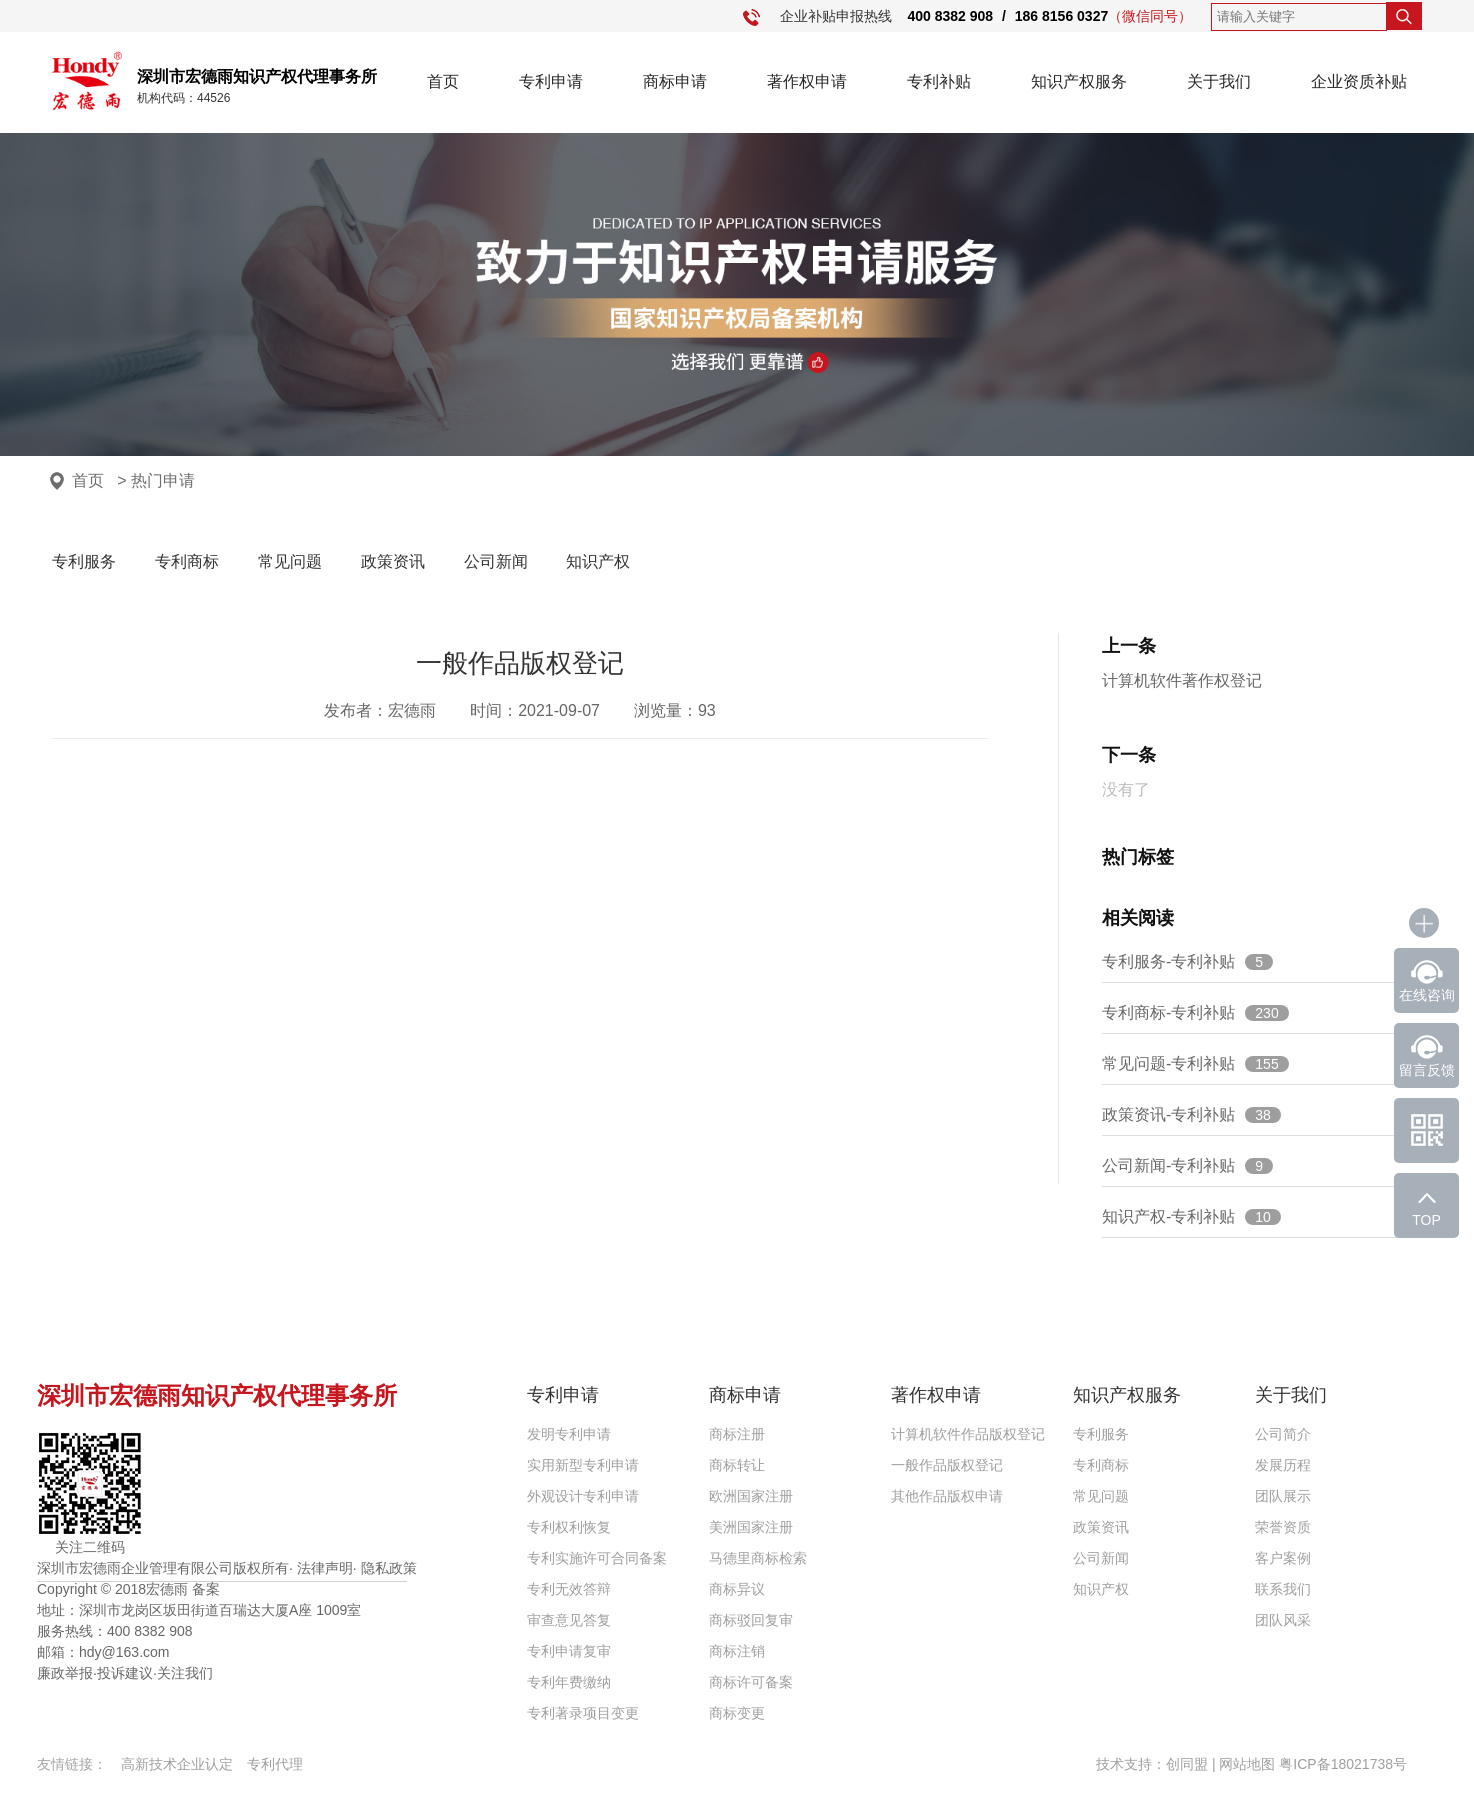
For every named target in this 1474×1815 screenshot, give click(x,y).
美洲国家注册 (751, 1527)
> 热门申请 (156, 480)
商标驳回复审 (751, 1620)
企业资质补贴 (1359, 81)
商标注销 (737, 1651)
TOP (1426, 1220)
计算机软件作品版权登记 (968, 1434)
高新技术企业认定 (177, 1764)
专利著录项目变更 (583, 1713)
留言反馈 (1427, 1070)
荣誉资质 (1283, 1527)
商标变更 (737, 1713)
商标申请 (675, 81)
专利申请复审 (569, 1651)
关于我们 (1219, 81)
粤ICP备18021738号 (1343, 1764)
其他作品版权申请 (947, 1496)
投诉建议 (125, 1673)
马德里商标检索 (758, 1558)
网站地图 (1247, 1764)
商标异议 (737, 1589)
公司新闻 (496, 561)
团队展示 (1283, 1496)
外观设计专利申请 (583, 1496)
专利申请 (551, 81)
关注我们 (185, 1673)
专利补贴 (939, 81)
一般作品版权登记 (947, 1465)
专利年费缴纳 (569, 1682)
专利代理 (275, 1764)
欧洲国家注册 (751, 1496)
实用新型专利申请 (583, 1465)
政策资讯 (393, 561)
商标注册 (737, 1434)
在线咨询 (1427, 995)
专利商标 (187, 561)
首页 (443, 81)
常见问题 (290, 561)
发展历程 (1283, 1465)
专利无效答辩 (569, 1589)
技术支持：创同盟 (1154, 1764)
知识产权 (598, 561)
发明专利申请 (569, 1434)
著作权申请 (807, 81)
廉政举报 (65, 1673)
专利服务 (84, 561)
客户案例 (1283, 1558)
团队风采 (1283, 1620)
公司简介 (1283, 1434)
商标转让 (737, 1465)
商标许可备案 (751, 1682)
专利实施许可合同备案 (597, 1558)
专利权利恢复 (569, 1527)
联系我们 (1283, 1589)
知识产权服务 (1079, 81)
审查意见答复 (569, 1620)
